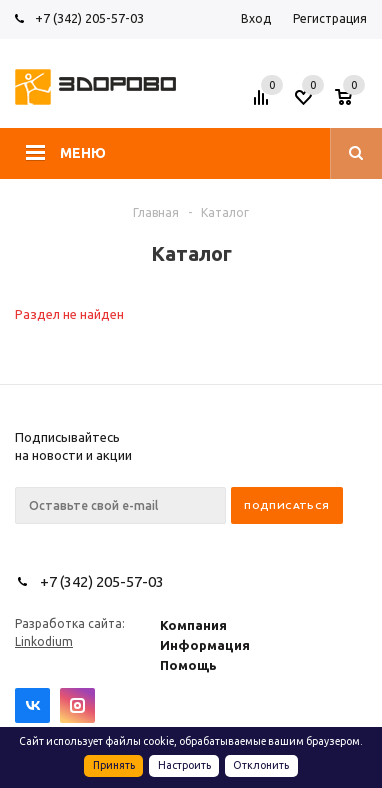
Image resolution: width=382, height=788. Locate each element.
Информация (205, 645)
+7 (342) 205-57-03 (89, 18)
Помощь (188, 665)
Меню (83, 153)
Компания (193, 625)
